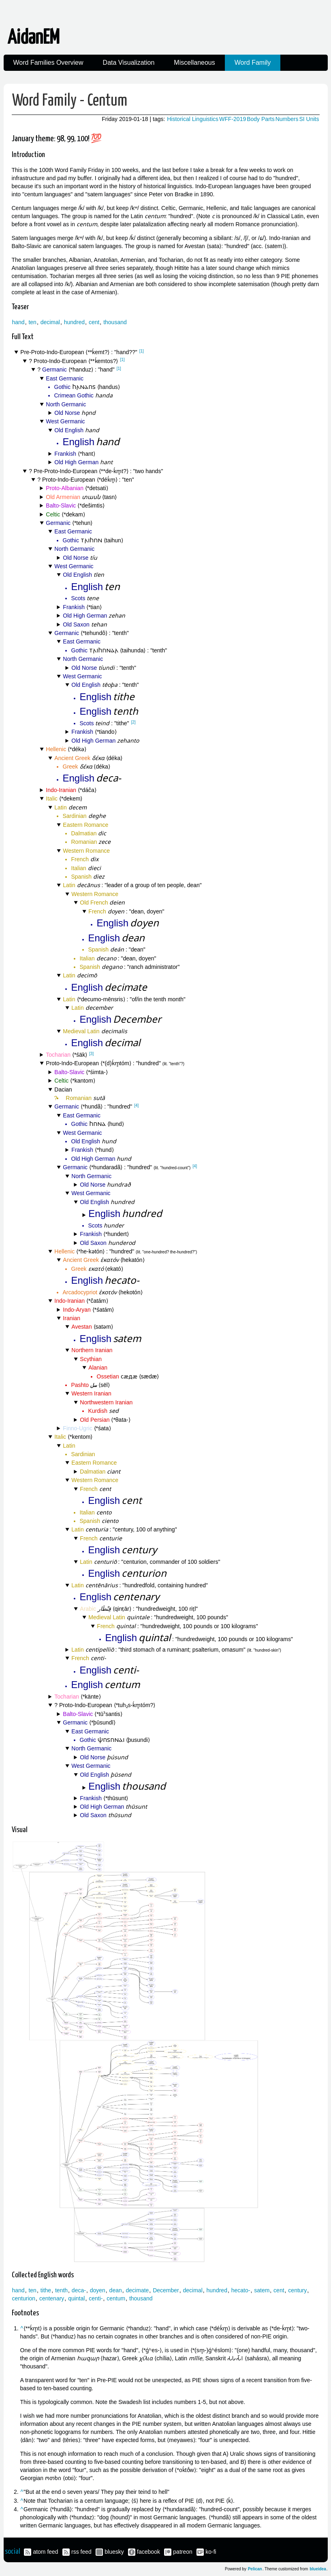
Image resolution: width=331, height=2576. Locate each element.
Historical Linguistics (192, 119)
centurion (24, 2298)
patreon (182, 2551)
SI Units (309, 119)
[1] (141, 351)
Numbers (287, 119)
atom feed (45, 2551)
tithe (46, 2290)
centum (116, 2298)
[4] (136, 1105)
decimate (137, 2290)
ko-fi (210, 2551)
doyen (97, 2290)
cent (94, 322)
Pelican (255, 2569)
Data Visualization (129, 62)
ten (32, 322)
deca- (79, 2290)
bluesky (114, 2551)
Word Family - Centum (69, 101)
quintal (76, 2298)
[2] (133, 722)
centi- (96, 2298)
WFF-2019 (232, 119)
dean (115, 2290)
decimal (50, 322)
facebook (148, 2551)
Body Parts (260, 119)
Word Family (253, 62)
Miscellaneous (194, 62)
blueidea (318, 2569)
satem (261, 2290)
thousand (115, 322)
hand (18, 322)
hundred (74, 322)
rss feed (81, 2551)
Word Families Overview (48, 62)
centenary (51, 2298)
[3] (91, 1053)
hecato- (240, 2290)
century (297, 2290)
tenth (61, 2290)
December (166, 2290)
